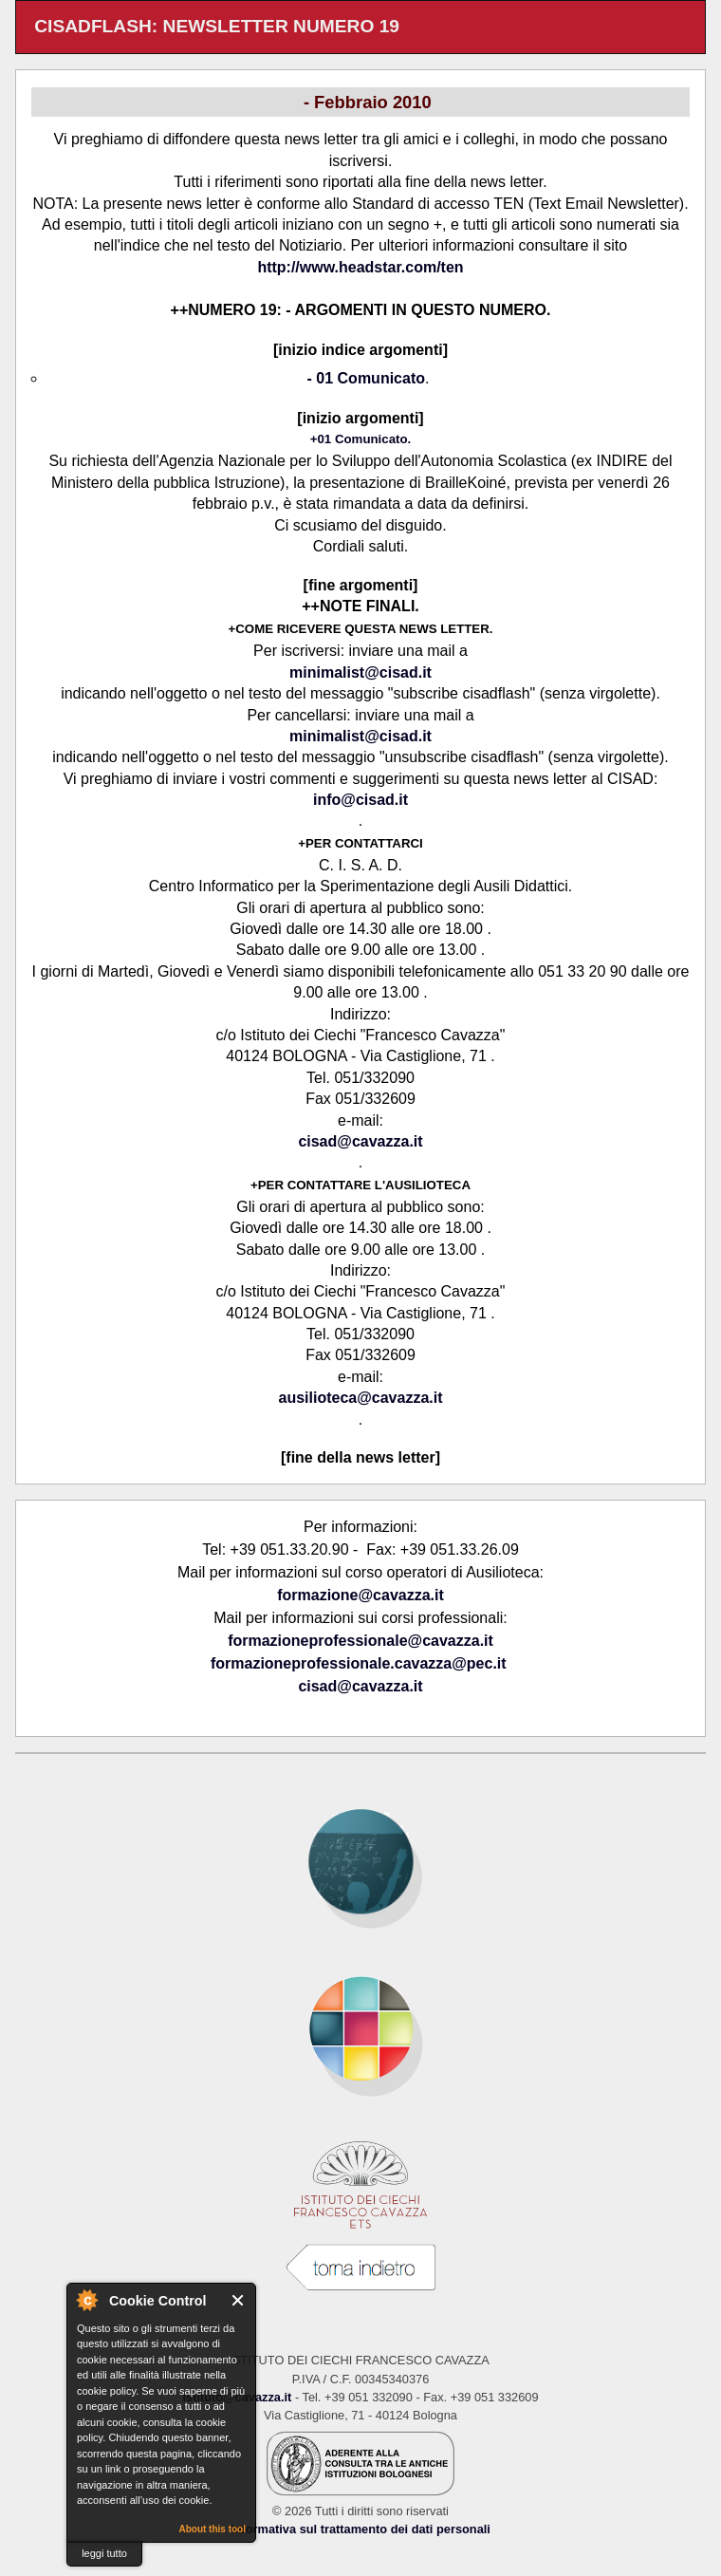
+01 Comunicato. (361, 439)
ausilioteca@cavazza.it (360, 1398)
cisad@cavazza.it (360, 1141)
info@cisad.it (360, 800)
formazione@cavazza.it (360, 1595)
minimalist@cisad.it (360, 672)
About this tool (212, 2529)
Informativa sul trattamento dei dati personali (360, 2529)
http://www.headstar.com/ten (360, 267)
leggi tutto (104, 2553)
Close (238, 2300)
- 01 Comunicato (366, 378)
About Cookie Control (86, 2300)
